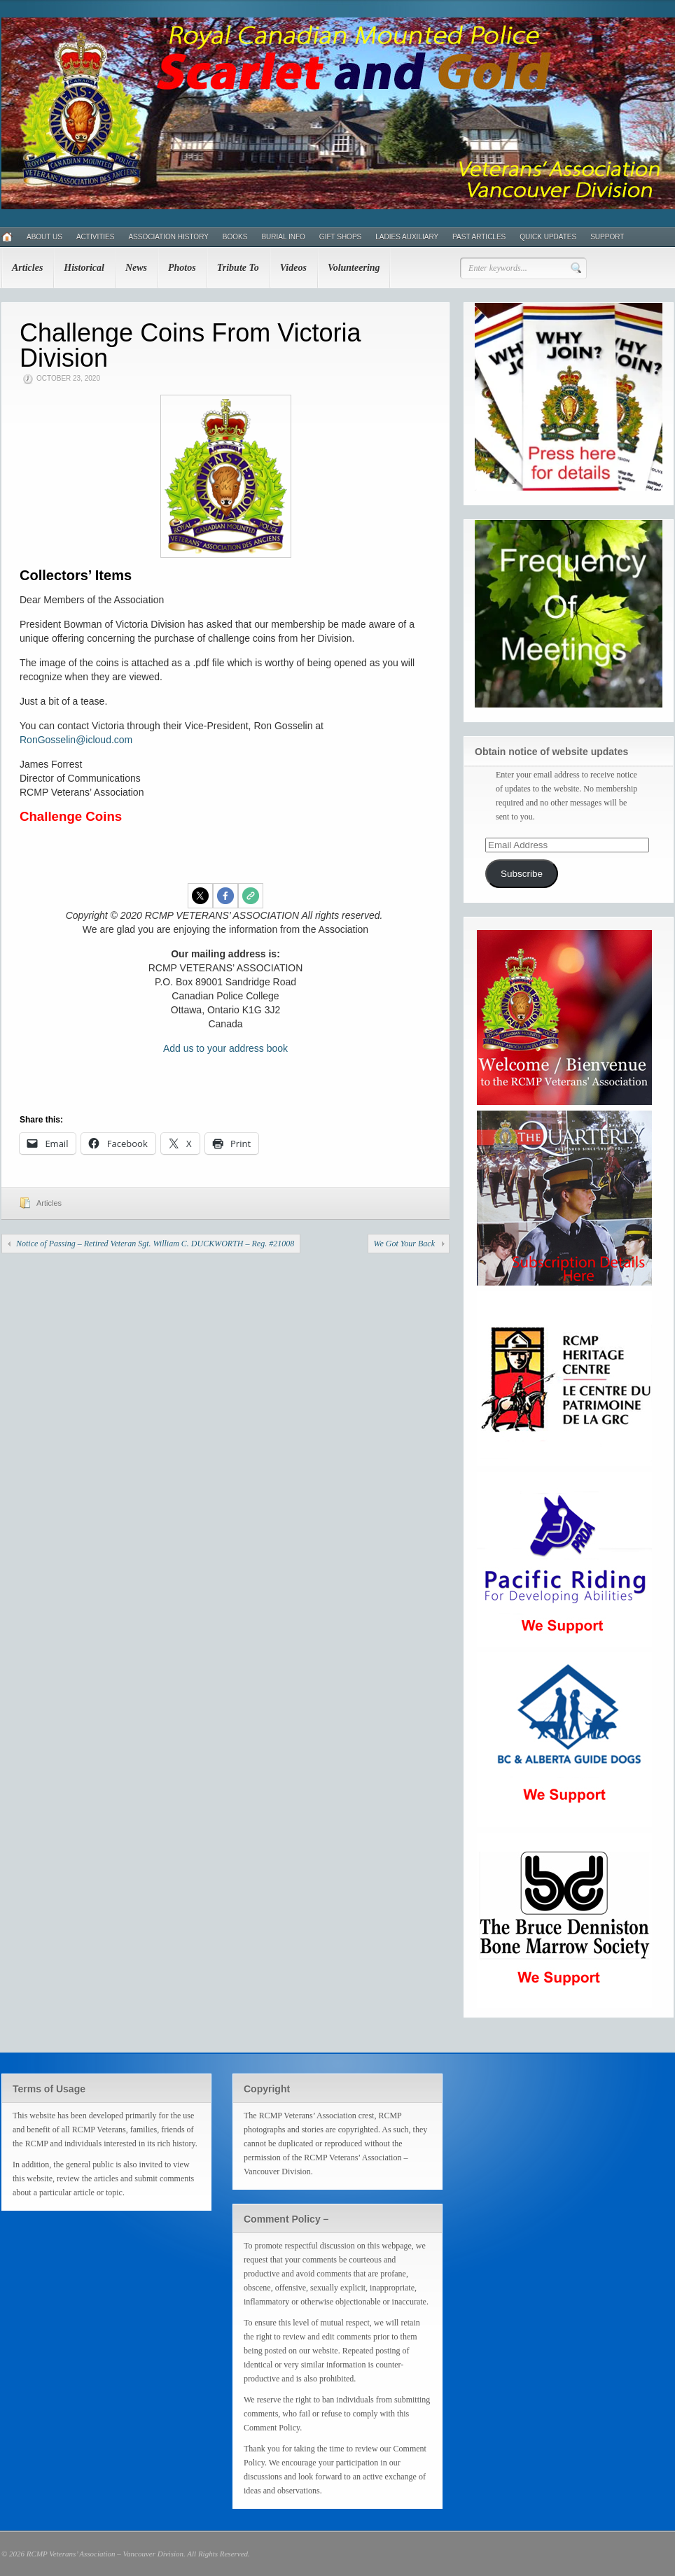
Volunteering (354, 267)
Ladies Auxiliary (406, 237)
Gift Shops (340, 237)
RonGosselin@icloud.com (76, 739)
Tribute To (238, 267)
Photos (182, 267)
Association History (168, 237)
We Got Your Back (404, 1243)
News (136, 267)
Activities (95, 237)
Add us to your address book (225, 1048)
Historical (84, 267)
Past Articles (479, 237)
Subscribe (522, 873)
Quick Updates (548, 237)
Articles (27, 267)
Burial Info (283, 237)
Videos (293, 267)
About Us (44, 237)
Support (607, 237)
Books (235, 237)
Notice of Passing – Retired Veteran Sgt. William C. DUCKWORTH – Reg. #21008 (155, 1243)
